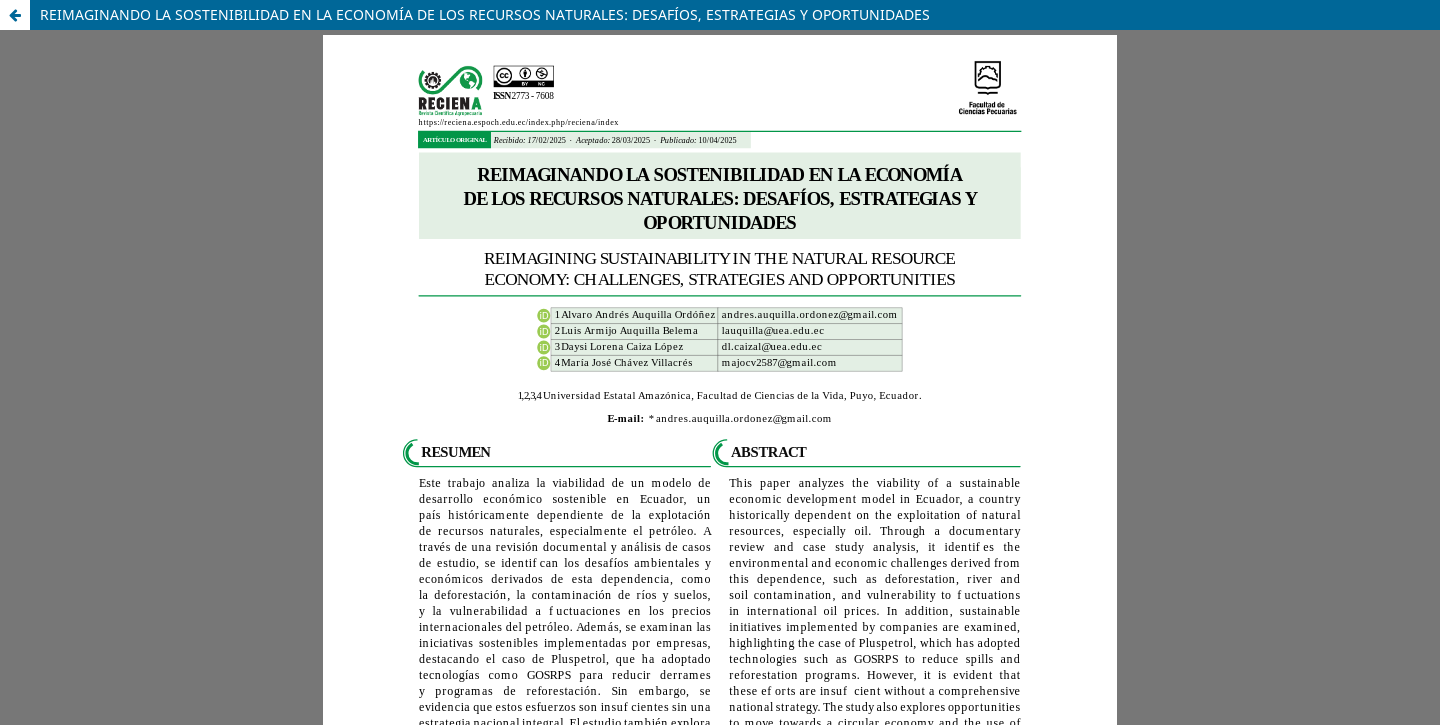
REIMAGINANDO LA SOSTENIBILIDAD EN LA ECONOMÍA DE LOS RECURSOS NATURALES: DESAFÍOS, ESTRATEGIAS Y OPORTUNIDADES (485, 14)
